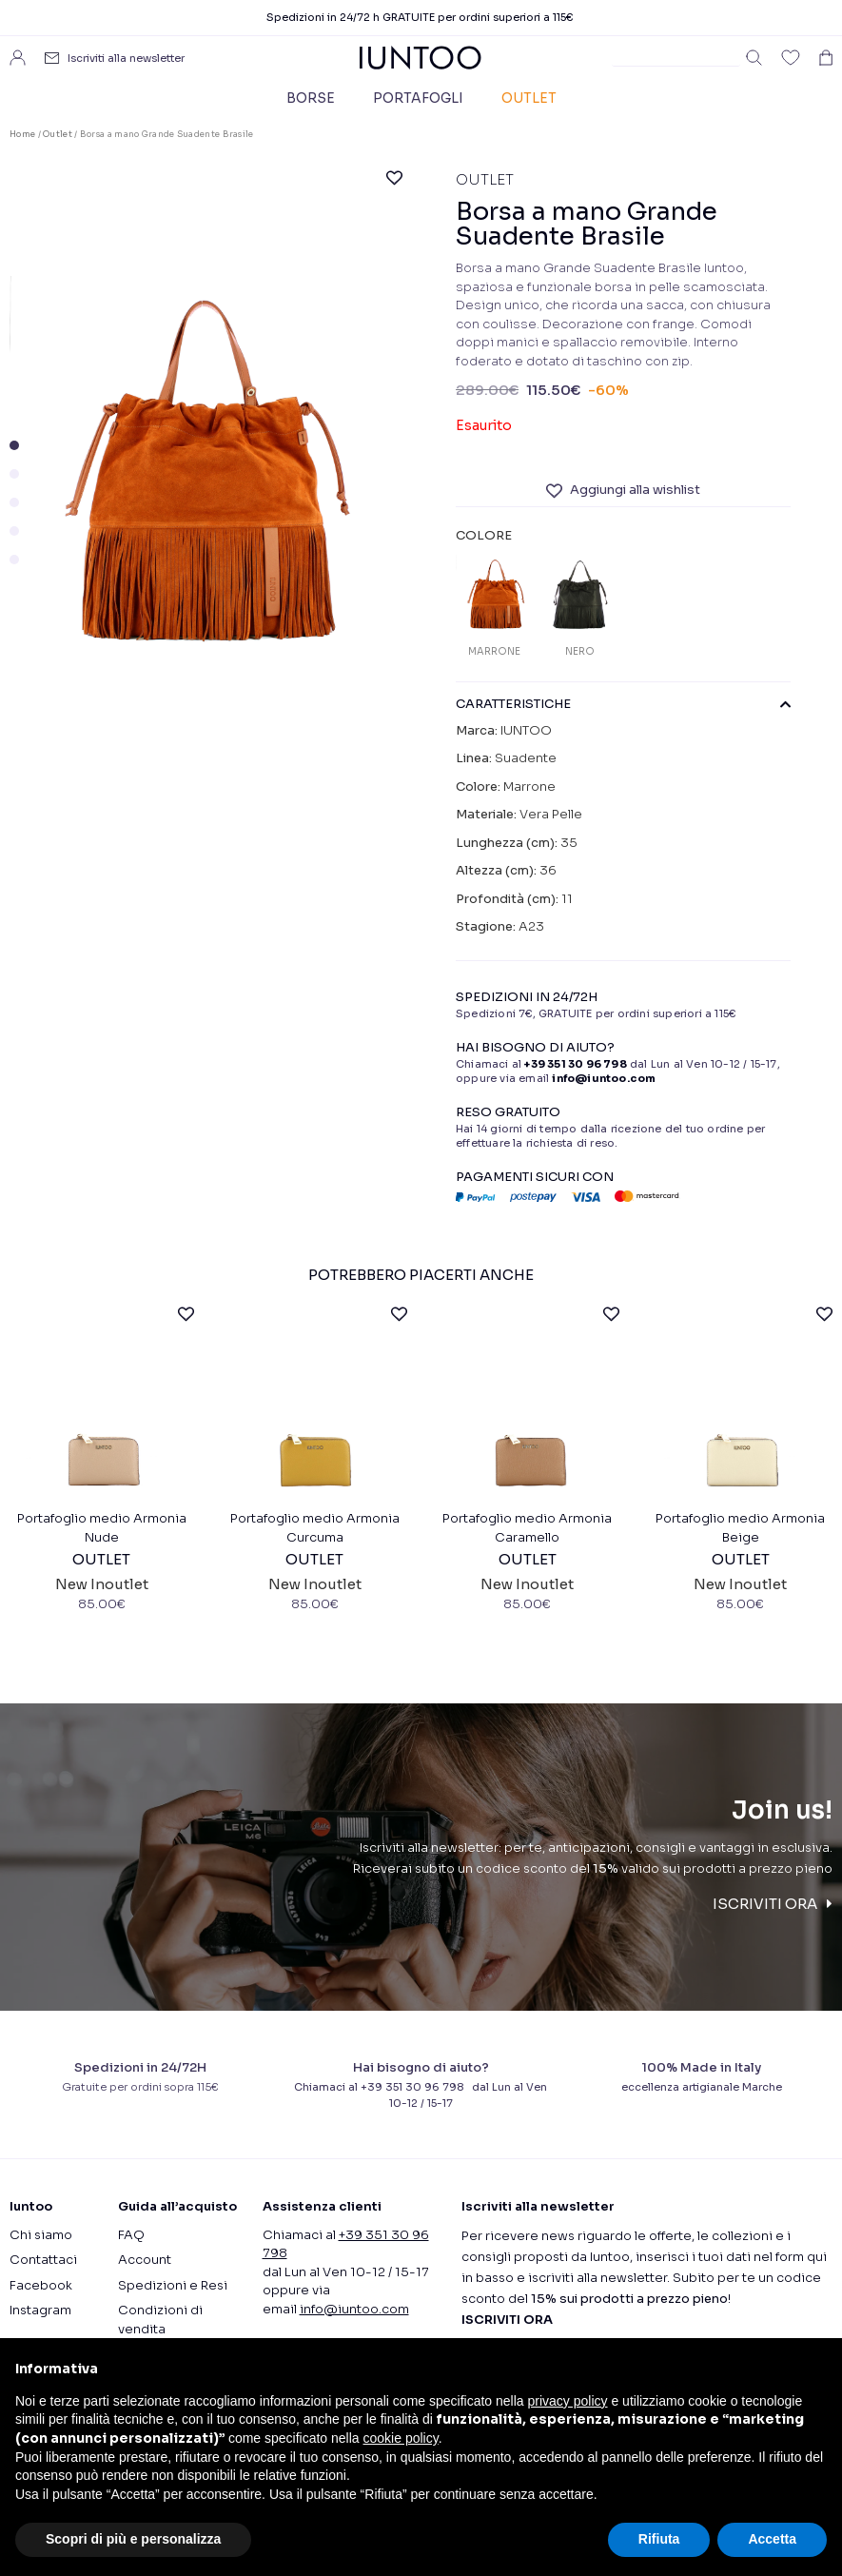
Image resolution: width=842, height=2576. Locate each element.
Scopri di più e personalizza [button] (133, 2539)
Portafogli (418, 98)
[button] (14, 445)
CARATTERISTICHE (623, 704)
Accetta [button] (772, 2539)
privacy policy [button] (568, 2401)
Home (22, 134)
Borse (310, 98)
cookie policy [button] (401, 2438)
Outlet (529, 98)
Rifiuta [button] (659, 2539)
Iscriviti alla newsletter (126, 58)
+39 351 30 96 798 (575, 1064)
